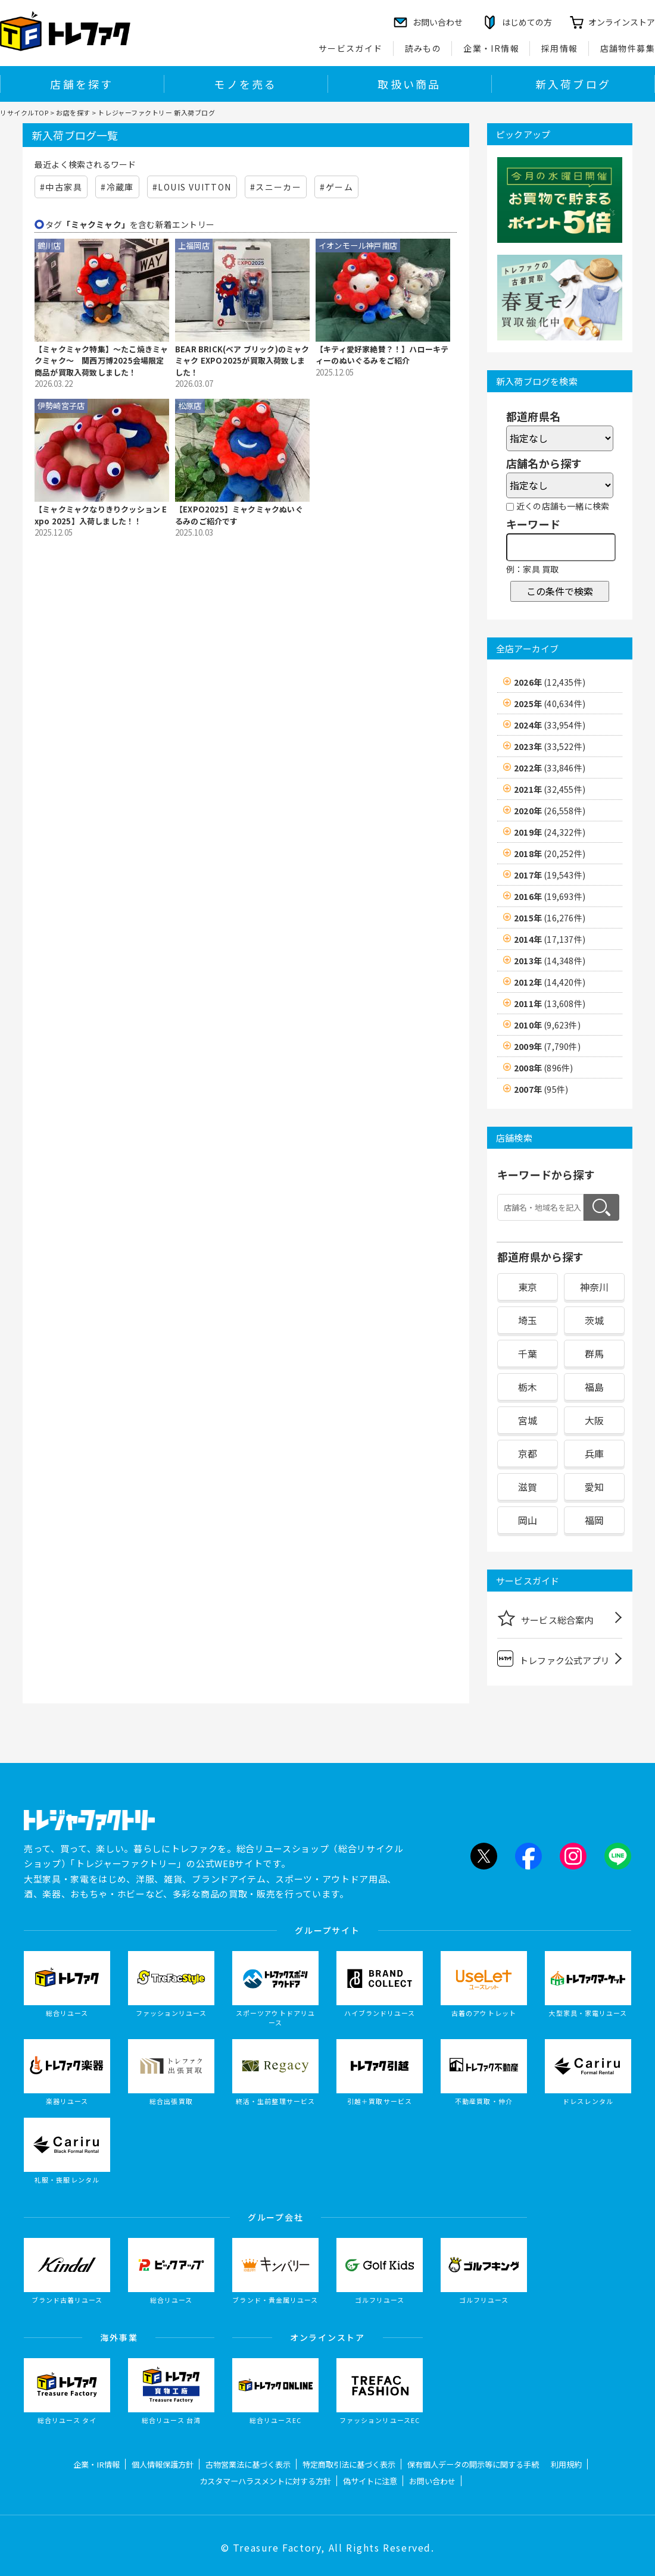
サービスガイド (351, 48)
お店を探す (73, 112)
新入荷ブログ (573, 84)
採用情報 (559, 48)
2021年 (549, 789)
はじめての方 (527, 22)
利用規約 (566, 2464)
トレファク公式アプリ (553, 1658)
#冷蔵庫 (117, 187)
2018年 (549, 853)
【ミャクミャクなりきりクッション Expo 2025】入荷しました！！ (101, 515)
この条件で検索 (559, 591)
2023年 (549, 746)
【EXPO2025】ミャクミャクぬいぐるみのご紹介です (239, 515)
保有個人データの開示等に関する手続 (473, 2464)
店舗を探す (81, 84)
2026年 (549, 682)
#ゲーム (336, 187)
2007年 (541, 1089)
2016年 (549, 896)
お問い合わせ (432, 2481)
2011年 (549, 1003)
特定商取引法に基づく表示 (348, 2464)
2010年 (547, 1025)
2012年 (549, 982)
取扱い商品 (409, 84)
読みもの (423, 48)
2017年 (549, 875)
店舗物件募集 (627, 48)
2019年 (549, 832)
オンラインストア (621, 22)
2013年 (549, 961)
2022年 (549, 768)
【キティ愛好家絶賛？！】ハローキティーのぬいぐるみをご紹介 (382, 355)
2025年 (549, 703)
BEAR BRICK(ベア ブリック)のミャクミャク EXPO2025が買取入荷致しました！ (242, 360)
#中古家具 (61, 187)
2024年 (549, 725)
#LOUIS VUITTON (192, 187)
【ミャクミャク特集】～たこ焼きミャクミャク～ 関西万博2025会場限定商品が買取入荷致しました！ (101, 360)
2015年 (549, 918)
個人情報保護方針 (163, 2464)
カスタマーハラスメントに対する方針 (265, 2481)
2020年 (549, 811)
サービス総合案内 (545, 1617)
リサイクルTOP (24, 112)
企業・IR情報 (491, 48)
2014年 (549, 939)
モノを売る (245, 84)
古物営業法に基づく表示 (248, 2464)
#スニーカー (275, 187)
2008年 (543, 1068)
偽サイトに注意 (370, 2481)
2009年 (547, 1046)
